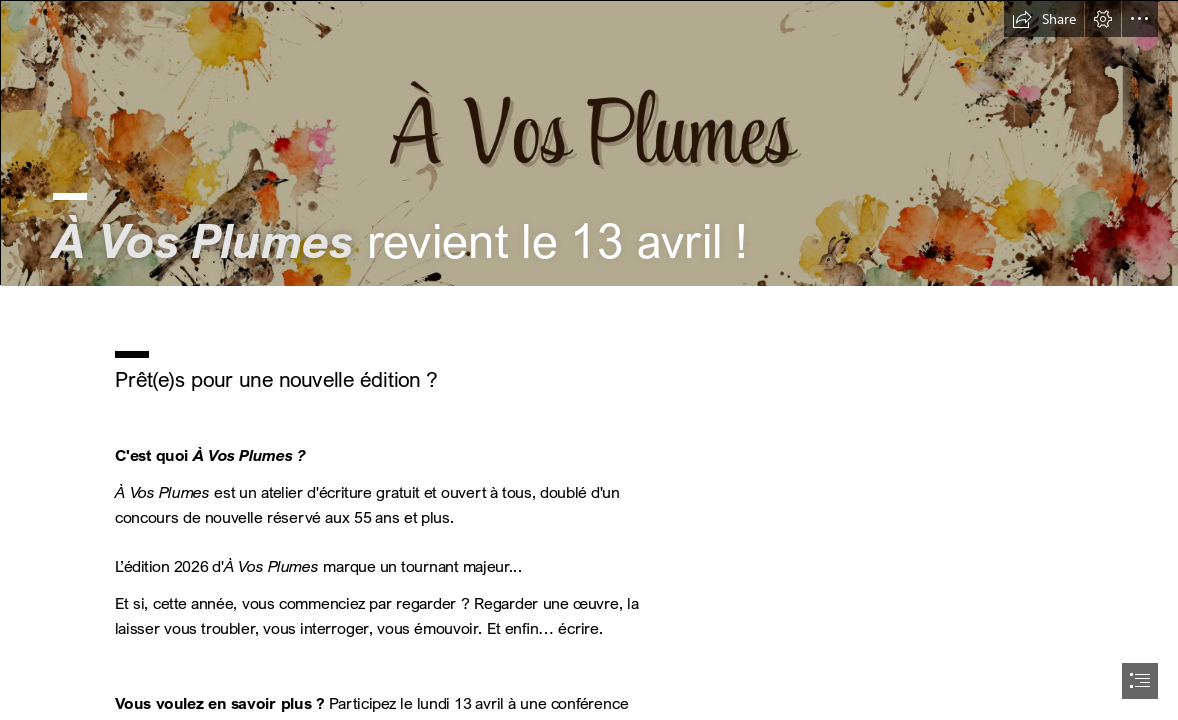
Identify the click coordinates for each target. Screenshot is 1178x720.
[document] (589, 360)
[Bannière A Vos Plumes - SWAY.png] (589, 142)
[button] (1044, 19)
